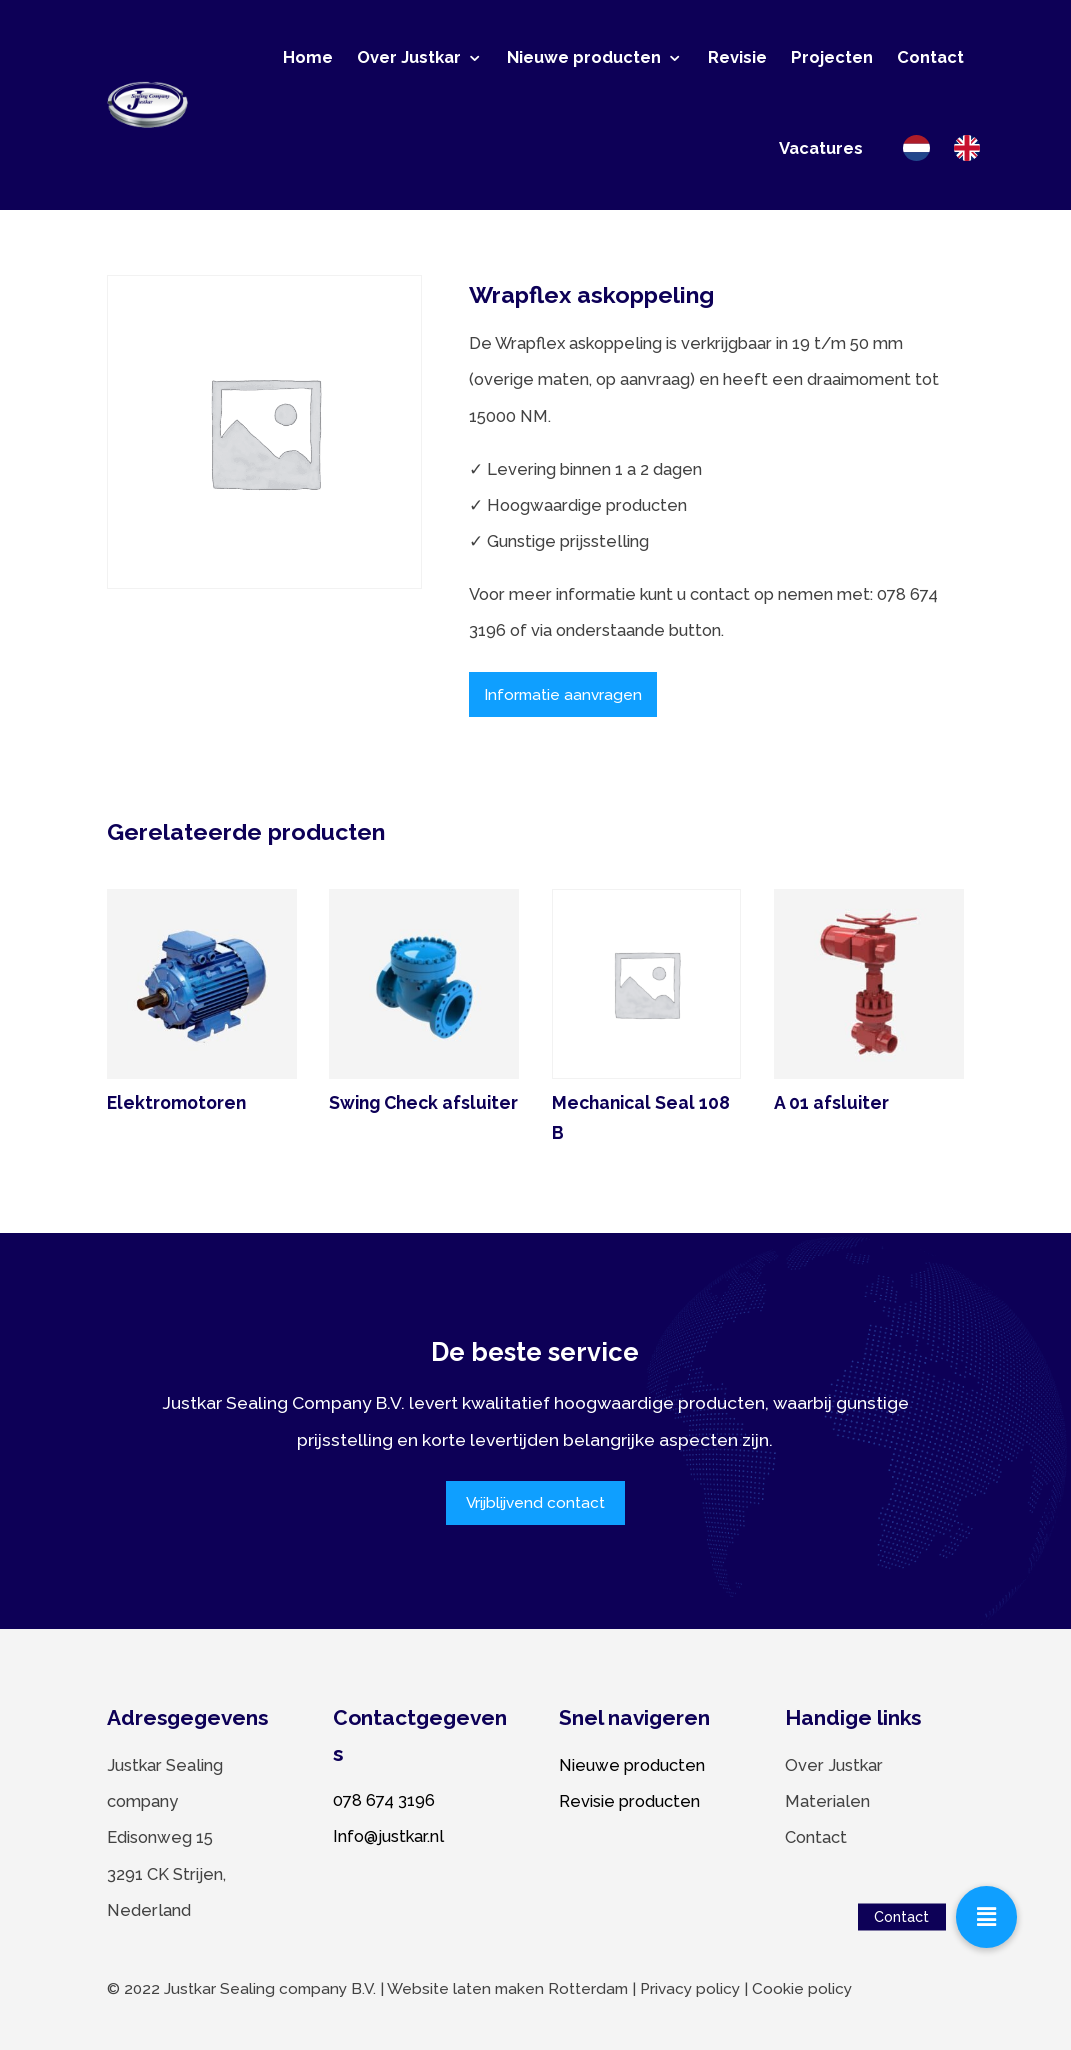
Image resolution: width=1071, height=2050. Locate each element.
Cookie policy (802, 1989)
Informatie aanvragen (563, 695)
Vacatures (821, 148)
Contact (930, 57)
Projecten (832, 57)
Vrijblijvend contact (535, 1503)
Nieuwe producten (584, 57)
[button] (987, 1917)
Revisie (737, 57)
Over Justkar (409, 57)
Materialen (827, 1801)
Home (308, 57)
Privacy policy (690, 1989)
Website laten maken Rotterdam (507, 1989)
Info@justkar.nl (388, 1836)
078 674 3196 (384, 1800)
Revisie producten (629, 1801)
